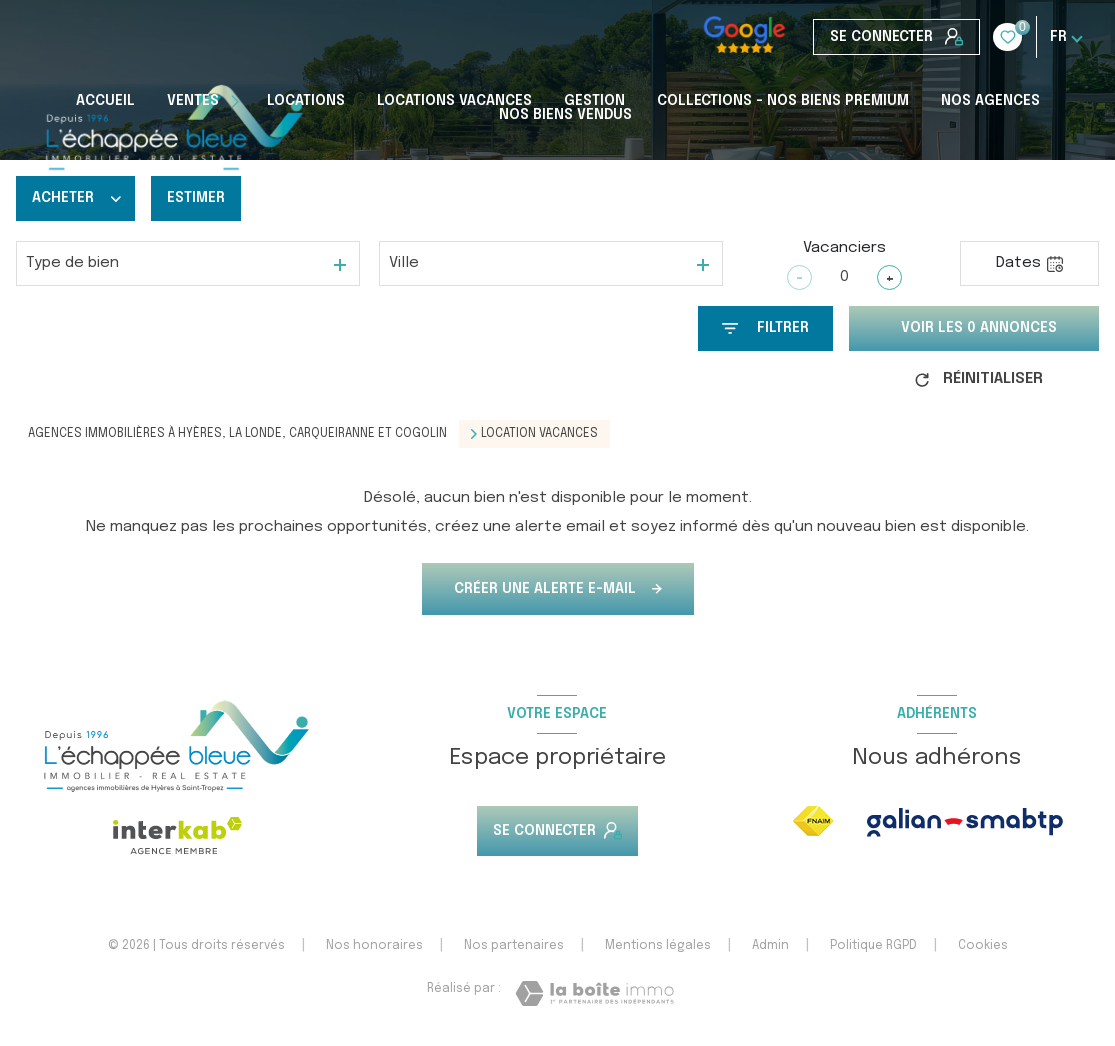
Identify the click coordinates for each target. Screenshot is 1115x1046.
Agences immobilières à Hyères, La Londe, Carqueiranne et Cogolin (237, 434)
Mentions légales (658, 946)
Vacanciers (844, 248)
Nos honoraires (374, 946)
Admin (770, 946)
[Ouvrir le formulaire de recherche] (765, 328)
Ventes (193, 101)
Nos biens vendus (565, 115)
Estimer (196, 198)
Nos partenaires (514, 946)
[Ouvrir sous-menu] (238, 101)
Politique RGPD (873, 946)
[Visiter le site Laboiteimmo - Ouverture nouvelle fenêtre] (594, 993)
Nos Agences (990, 101)
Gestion (594, 101)
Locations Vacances (454, 101)
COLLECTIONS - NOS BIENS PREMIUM (783, 101)
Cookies (983, 946)
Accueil (105, 101)
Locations (306, 101)
